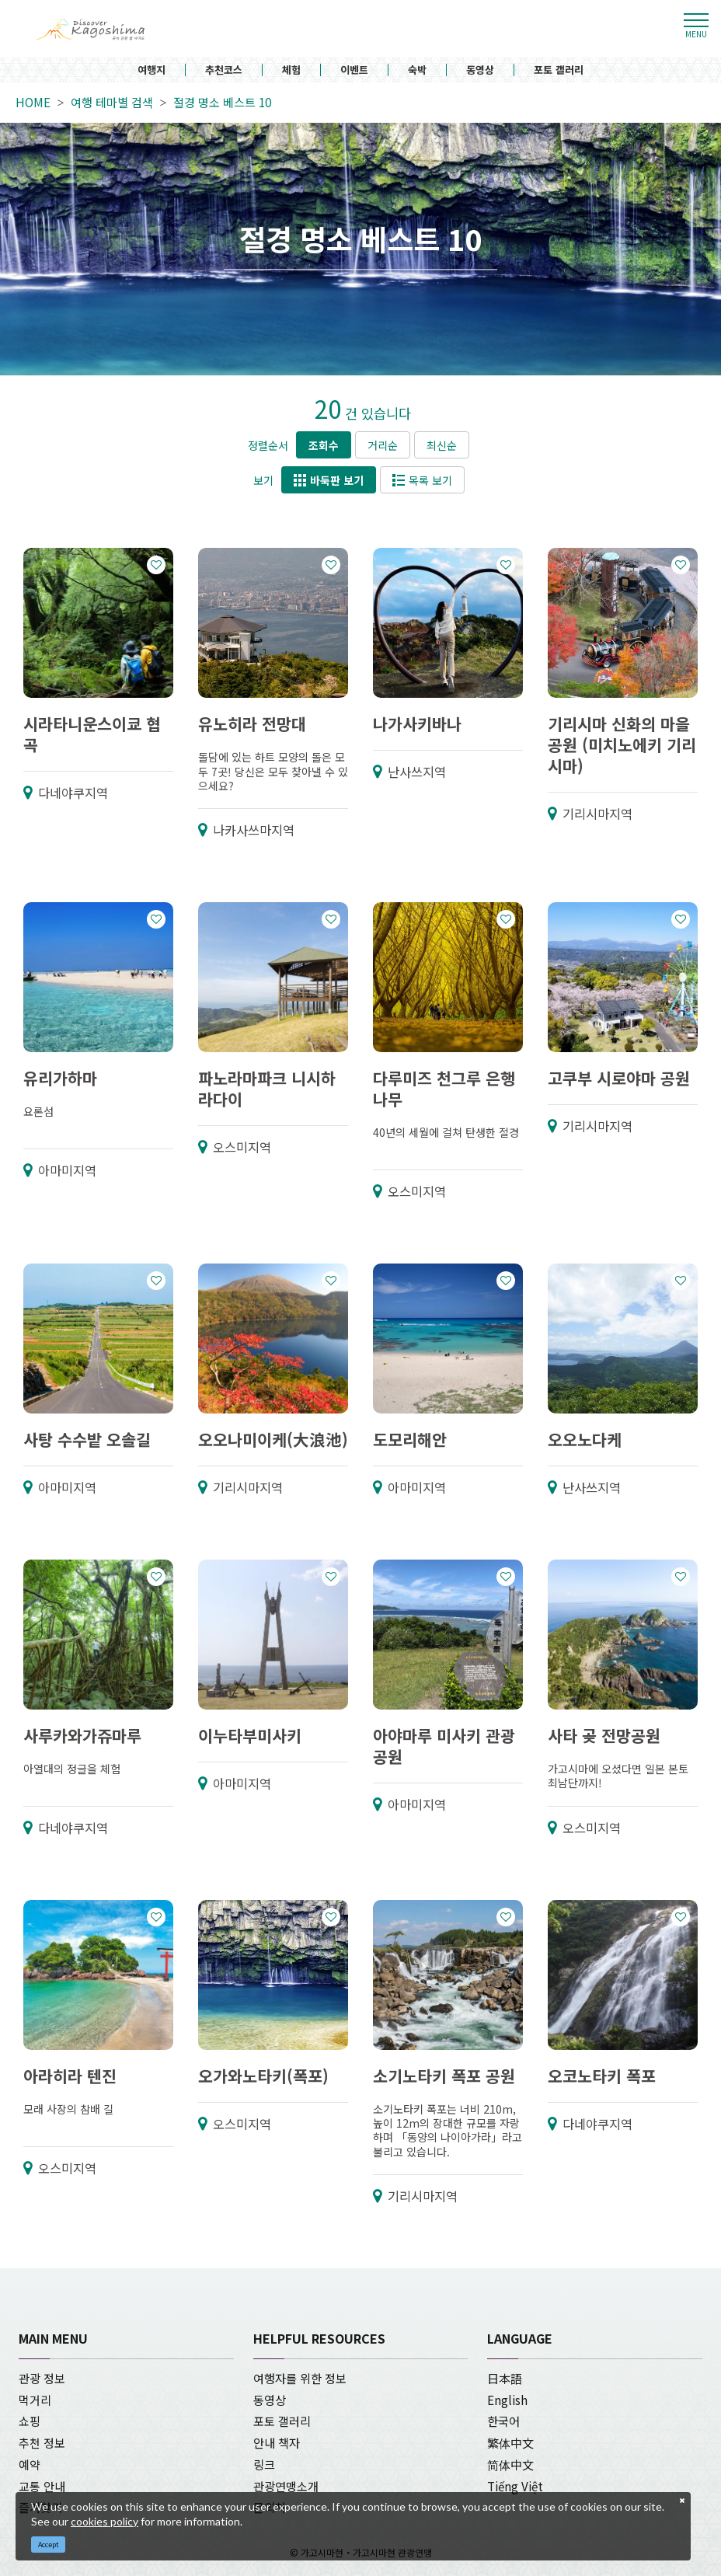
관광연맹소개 (286, 2485)
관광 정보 (42, 2377)
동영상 (480, 70)
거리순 (382, 445)
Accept (48, 2544)
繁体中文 (510, 2442)
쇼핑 (29, 2420)
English (507, 2399)
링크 (264, 2464)
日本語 (504, 2377)
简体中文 (510, 2464)
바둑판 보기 (329, 480)
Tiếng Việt (515, 2485)
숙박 (417, 70)
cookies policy (104, 2521)
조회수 (323, 445)
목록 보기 (422, 480)
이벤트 (354, 70)
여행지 (151, 70)
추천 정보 (42, 2442)
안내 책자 (276, 2442)
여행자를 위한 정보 (300, 2377)
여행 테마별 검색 (112, 102)
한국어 (503, 2420)
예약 (29, 2464)
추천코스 (223, 70)
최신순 (442, 445)
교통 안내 (42, 2485)
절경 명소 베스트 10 (222, 102)
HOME (33, 102)
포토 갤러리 (558, 70)
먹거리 (35, 2399)
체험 (291, 70)
